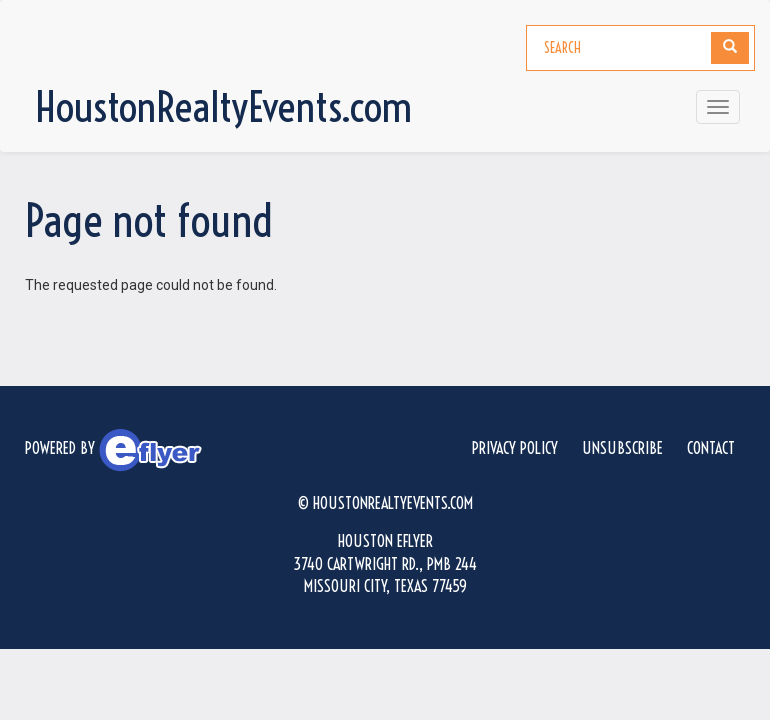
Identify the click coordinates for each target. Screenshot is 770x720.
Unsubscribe (622, 448)
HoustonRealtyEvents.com (223, 107)
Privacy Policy (515, 448)
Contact (711, 448)
